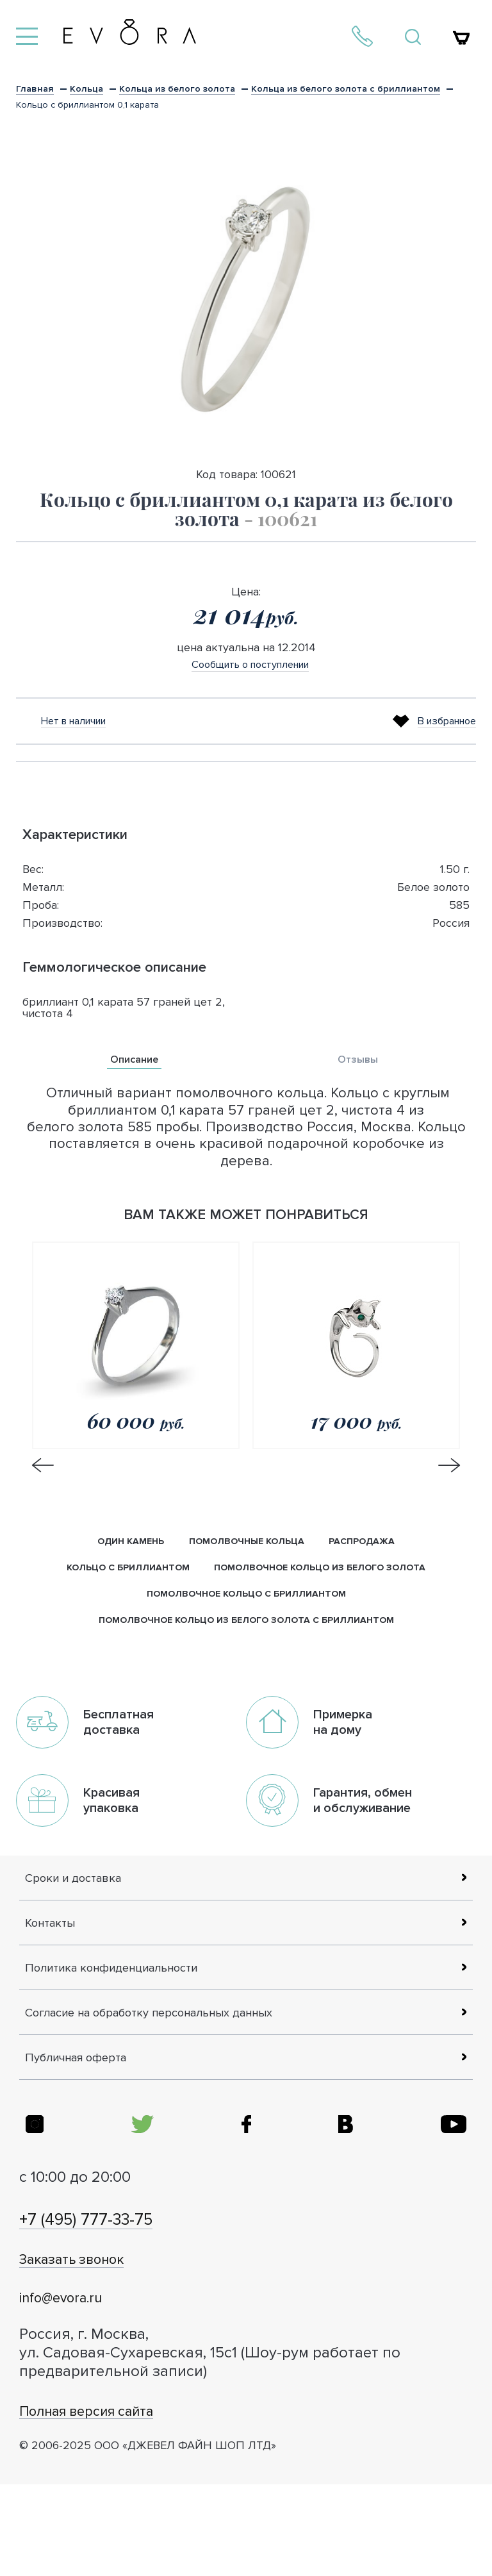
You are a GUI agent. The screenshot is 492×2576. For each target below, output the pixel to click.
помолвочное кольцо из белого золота (323, 1573)
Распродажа (366, 1544)
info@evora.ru (76, 2387)
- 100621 (280, 518)
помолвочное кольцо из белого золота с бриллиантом (246, 1630)
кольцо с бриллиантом (123, 1573)
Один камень (127, 1544)
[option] (246, 297)
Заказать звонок (91, 2349)
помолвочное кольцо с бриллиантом (246, 1602)
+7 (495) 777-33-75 (111, 2308)
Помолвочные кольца (248, 1544)
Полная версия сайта (111, 2501)
